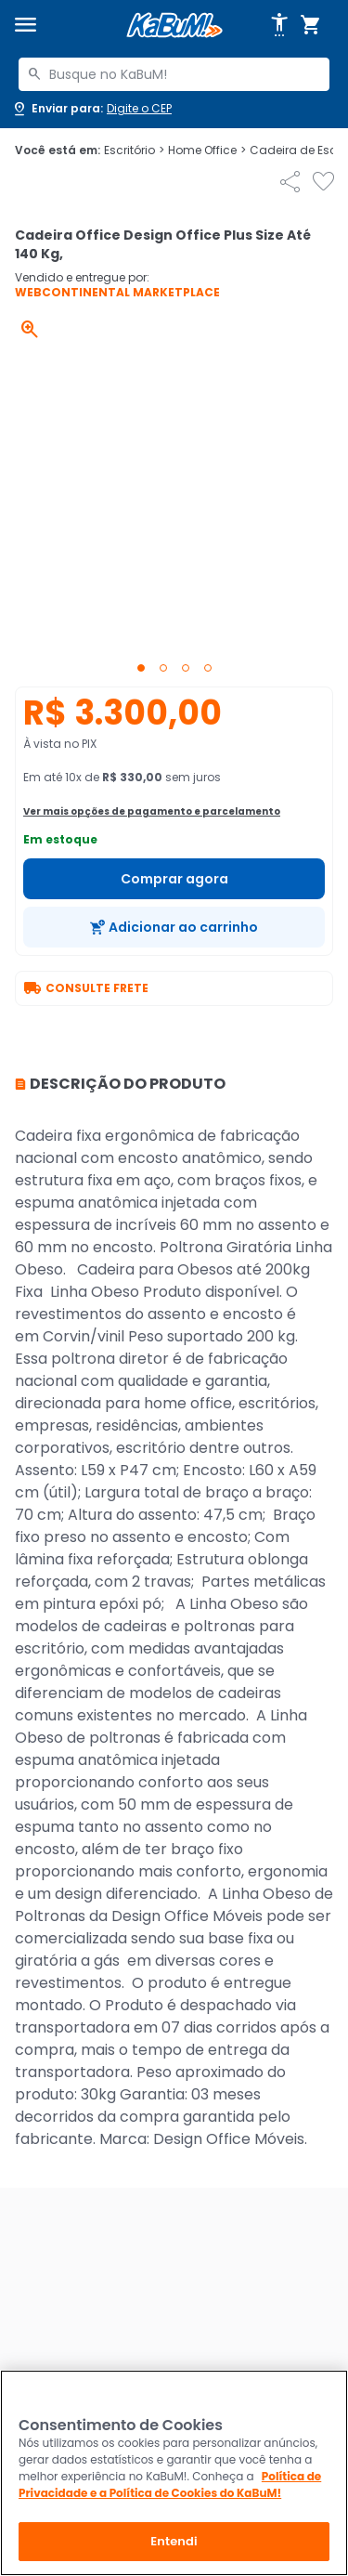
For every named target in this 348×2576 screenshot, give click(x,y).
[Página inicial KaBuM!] (174, 25)
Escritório (134, 150)
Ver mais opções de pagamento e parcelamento (151, 811)
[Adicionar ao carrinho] (174, 927)
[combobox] (174, 74)
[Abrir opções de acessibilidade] (279, 25)
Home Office (207, 150)
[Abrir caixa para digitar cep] (91, 108)
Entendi (174, 2541)
